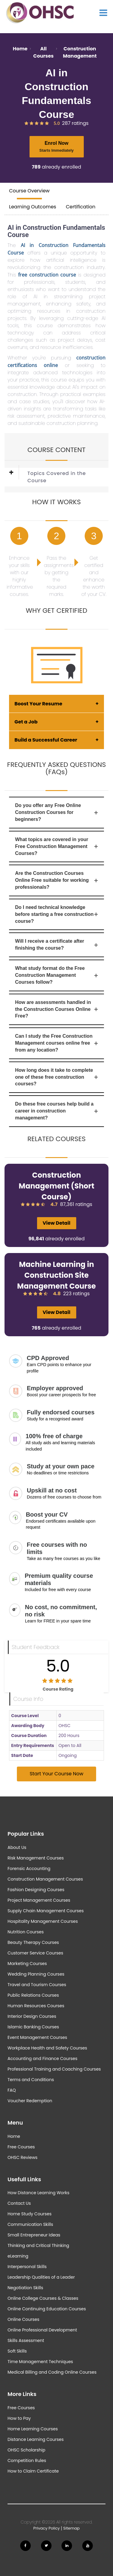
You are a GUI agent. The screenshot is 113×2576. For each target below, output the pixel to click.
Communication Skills (30, 2224)
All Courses (43, 52)
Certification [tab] (80, 206)
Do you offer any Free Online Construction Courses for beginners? (56, 812)
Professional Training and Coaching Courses (54, 2069)
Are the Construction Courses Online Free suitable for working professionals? (56, 880)
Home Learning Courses (33, 2429)
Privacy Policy (46, 2528)
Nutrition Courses (26, 1932)
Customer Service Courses (35, 1953)
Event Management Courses (37, 2037)
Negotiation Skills (25, 2288)
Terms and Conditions (31, 2080)
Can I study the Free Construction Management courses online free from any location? (56, 1042)
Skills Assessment (26, 2340)
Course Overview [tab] (29, 190)
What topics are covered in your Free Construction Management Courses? (56, 846)
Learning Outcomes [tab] (32, 206)
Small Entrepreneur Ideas (34, 2235)
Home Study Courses (30, 2214)
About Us (17, 1847)
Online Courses (23, 2319)
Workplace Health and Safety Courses (47, 2048)
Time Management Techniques (40, 2362)
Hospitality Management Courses (43, 1921)
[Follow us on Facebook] (25, 2545)
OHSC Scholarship (26, 2450)
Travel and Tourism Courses (37, 1985)
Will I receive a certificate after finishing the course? (56, 944)
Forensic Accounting (29, 1869)
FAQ (12, 2090)
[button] (16, 477)
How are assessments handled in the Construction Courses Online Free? (56, 1009)
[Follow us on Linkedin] (66, 2545)
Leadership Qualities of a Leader (41, 2277)
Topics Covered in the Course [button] (56, 477)
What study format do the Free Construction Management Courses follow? (56, 975)
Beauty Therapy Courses (33, 1942)
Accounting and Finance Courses (42, 2058)
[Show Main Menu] (103, 12)
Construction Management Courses (45, 1879)
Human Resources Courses (36, 2006)
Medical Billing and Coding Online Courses (52, 2372)
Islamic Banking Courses (33, 2027)
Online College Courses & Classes (43, 2298)
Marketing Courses (27, 1963)
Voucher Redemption (30, 2101)
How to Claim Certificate (33, 2471)
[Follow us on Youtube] (87, 2545)
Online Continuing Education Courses (47, 2309)
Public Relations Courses (33, 1995)
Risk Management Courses (36, 1858)
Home (20, 48)
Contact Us (19, 2203)
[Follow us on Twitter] (46, 2545)
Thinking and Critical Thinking (38, 2245)
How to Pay (19, 2418)
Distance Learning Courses (36, 2439)
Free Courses (21, 2147)
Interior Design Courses (32, 2016)
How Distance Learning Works (38, 2193)
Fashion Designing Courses (36, 1890)
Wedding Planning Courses (36, 1974)
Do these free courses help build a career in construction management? (56, 1110)
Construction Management (80, 52)
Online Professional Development (42, 2330)
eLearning (18, 2256)
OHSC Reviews (22, 2157)
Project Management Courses (39, 1900)
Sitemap (71, 2528)
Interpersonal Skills (27, 2267)
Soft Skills (17, 2351)
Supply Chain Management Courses (46, 1911)
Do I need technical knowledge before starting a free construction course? (56, 914)
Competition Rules (27, 2460)
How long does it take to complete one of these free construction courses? (56, 1077)
